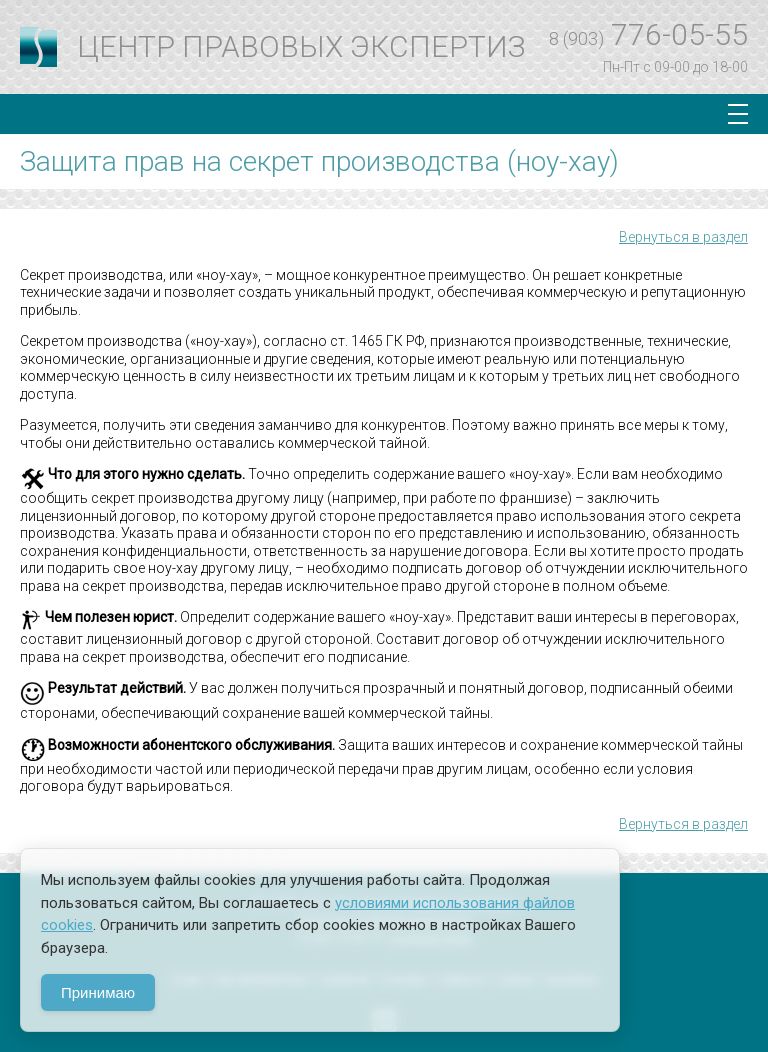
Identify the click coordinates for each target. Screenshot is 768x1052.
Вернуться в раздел (683, 237)
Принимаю (98, 992)
